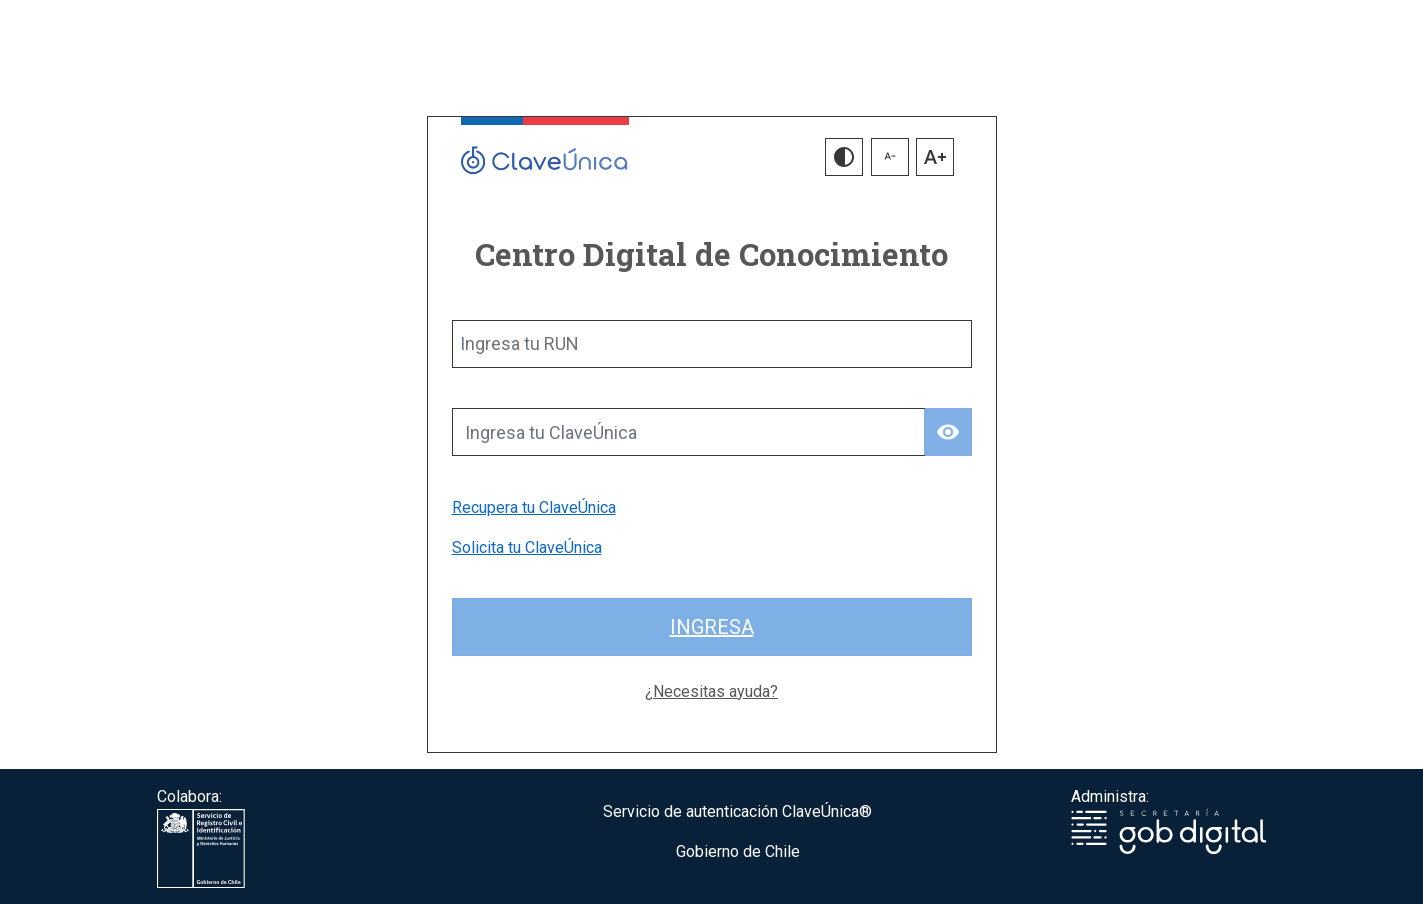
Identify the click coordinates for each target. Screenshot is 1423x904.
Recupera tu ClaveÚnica (534, 507)
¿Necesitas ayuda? (711, 691)
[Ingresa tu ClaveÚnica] (688, 432)
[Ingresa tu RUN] (712, 344)
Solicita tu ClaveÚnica (527, 547)
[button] (844, 157)
